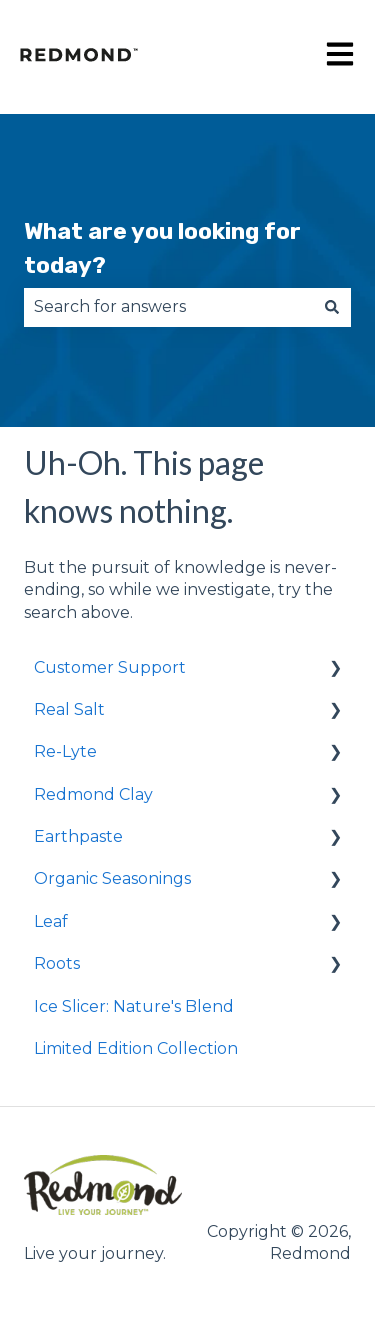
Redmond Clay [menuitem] (93, 794)
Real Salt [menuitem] (69, 709)
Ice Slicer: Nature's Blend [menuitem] (134, 1006)
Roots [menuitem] (57, 963)
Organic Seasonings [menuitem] (112, 878)
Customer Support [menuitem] (110, 667)
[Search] (332, 307)
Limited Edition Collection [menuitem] (136, 1048)
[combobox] (168, 307)
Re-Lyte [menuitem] (65, 751)
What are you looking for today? (162, 248)
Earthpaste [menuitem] (78, 836)
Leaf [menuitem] (51, 921)
